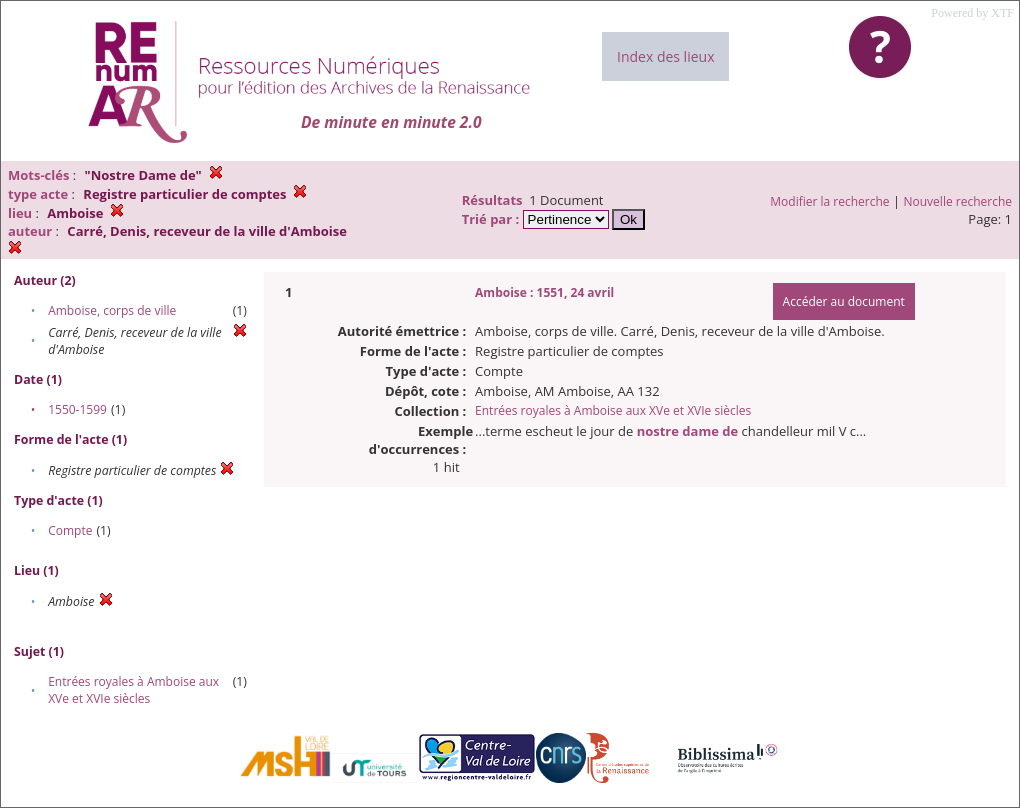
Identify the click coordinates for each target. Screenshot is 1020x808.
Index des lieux (665, 56)
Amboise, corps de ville (112, 310)
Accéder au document (844, 301)
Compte (70, 530)
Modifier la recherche (829, 201)
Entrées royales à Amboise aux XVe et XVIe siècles (133, 690)
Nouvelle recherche (958, 201)
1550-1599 (77, 409)
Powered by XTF (972, 13)
